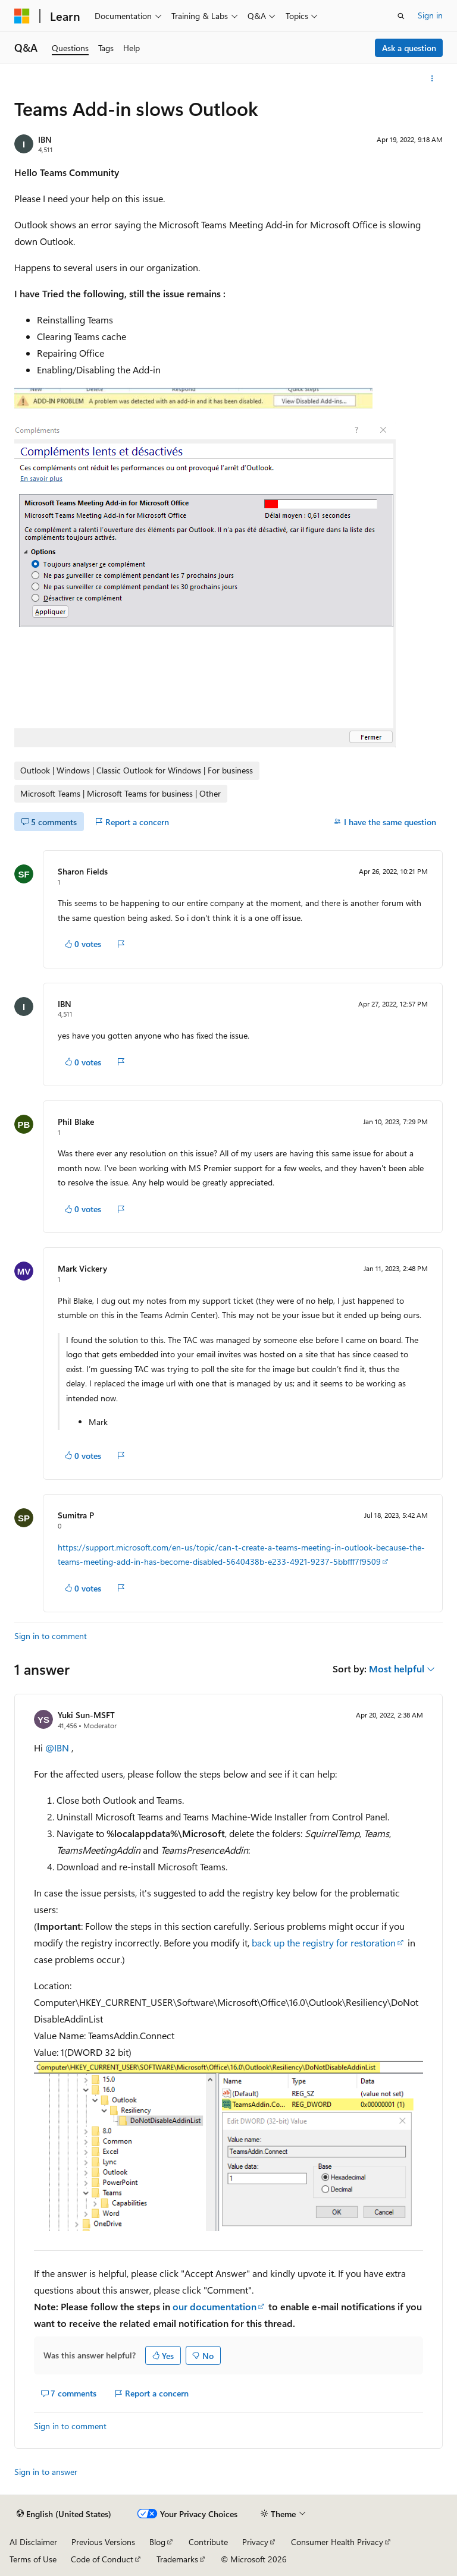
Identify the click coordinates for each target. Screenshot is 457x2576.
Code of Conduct (102, 2559)
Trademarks (177, 2559)
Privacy (255, 2541)
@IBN (58, 1747)
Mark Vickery (82, 1268)
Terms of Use (33, 2559)
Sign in (430, 15)
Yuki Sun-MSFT (86, 1715)
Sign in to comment (50, 1635)
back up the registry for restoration (324, 1942)
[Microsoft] (22, 16)
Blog (157, 2541)
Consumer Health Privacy (337, 2541)
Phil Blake (76, 1121)
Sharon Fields (83, 871)
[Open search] (401, 16)
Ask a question (409, 48)
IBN (45, 139)
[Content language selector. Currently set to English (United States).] (64, 2514)
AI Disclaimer (33, 2541)
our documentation (214, 2306)
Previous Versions (103, 2541)
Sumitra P (76, 1515)
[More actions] (432, 78)
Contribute (208, 2541)
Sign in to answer (45, 2471)
